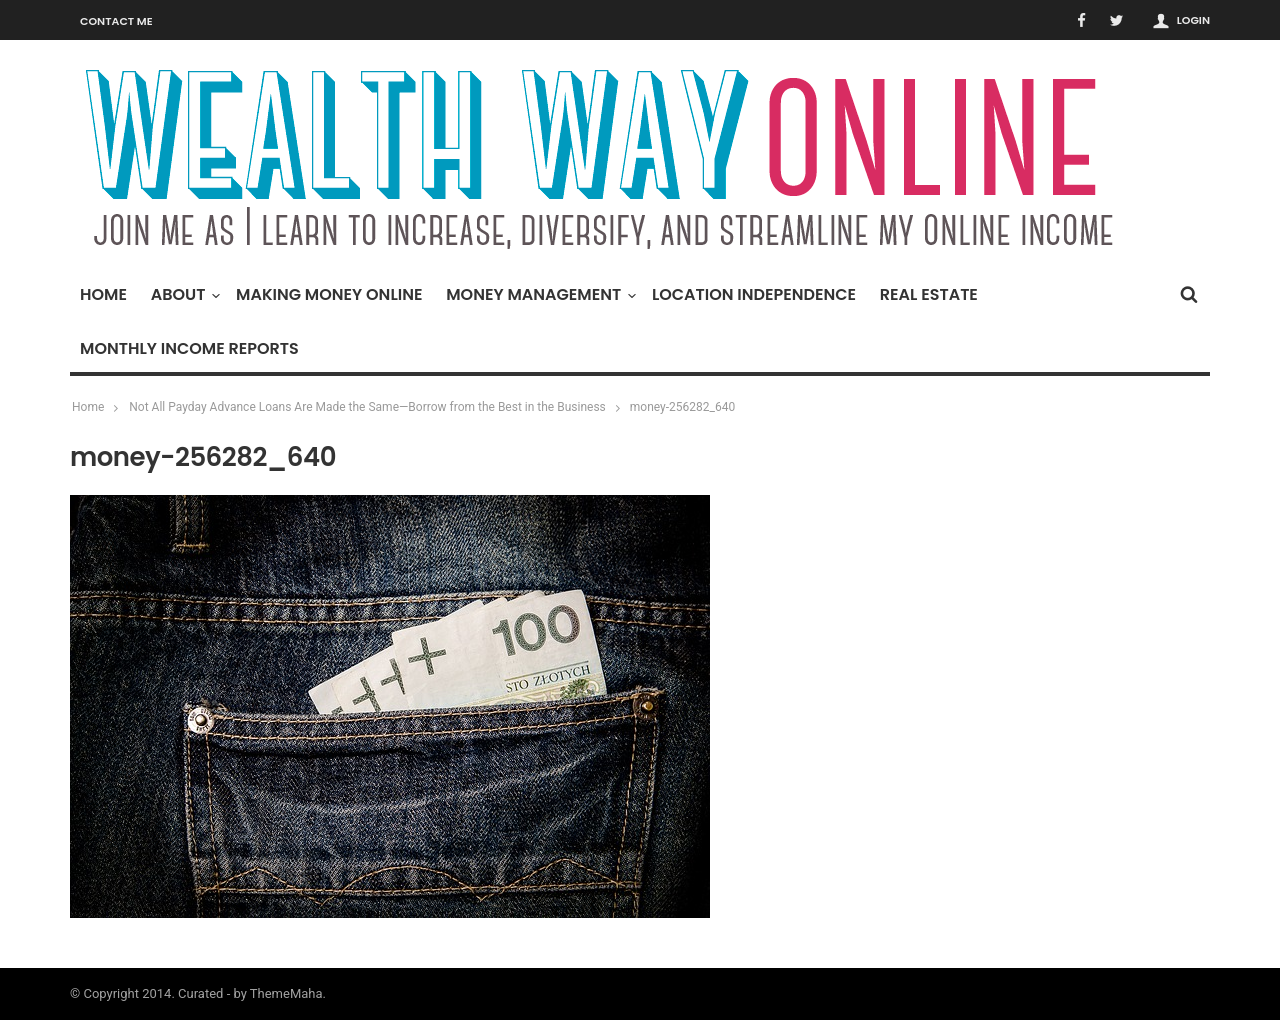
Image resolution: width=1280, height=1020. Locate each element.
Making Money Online (329, 294)
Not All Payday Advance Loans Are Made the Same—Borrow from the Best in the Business (367, 407)
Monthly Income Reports (189, 348)
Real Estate (929, 294)
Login (1193, 20)
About (183, 294)
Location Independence (754, 294)
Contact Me (116, 21)
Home (103, 294)
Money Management (538, 294)
